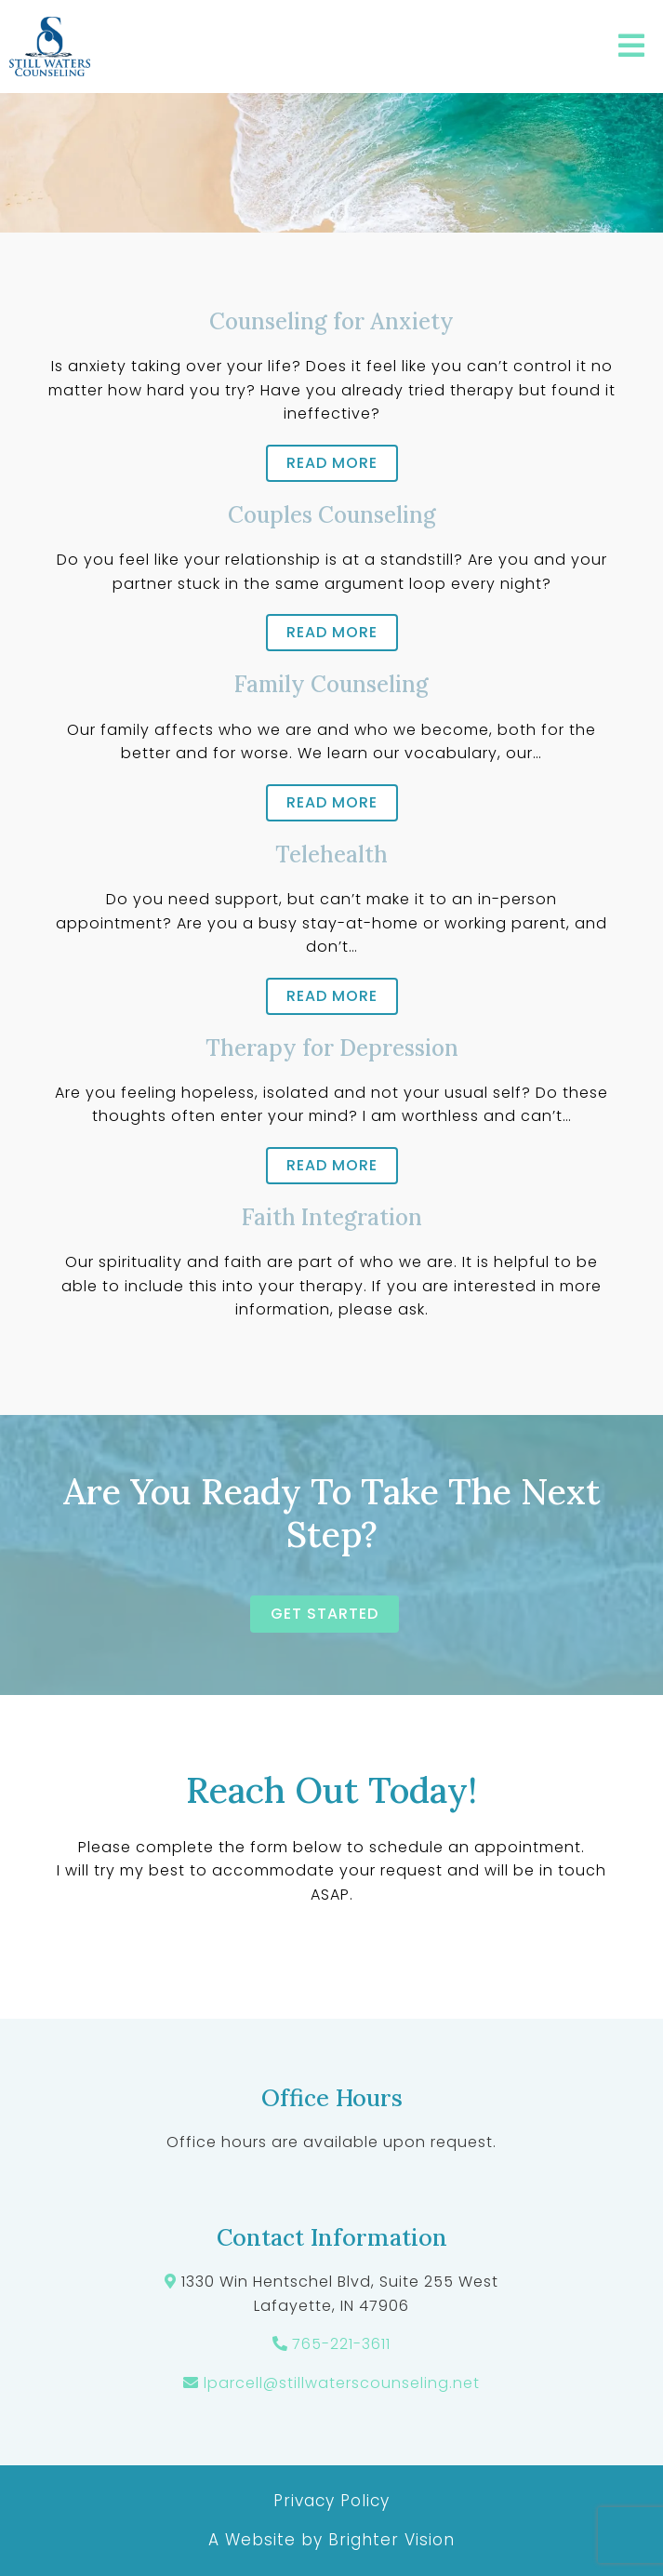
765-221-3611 (341, 2344)
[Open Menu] (631, 47)
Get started (324, 1613)
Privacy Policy (331, 2500)
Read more (332, 463)
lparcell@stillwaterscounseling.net (342, 2383)
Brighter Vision (391, 2540)
